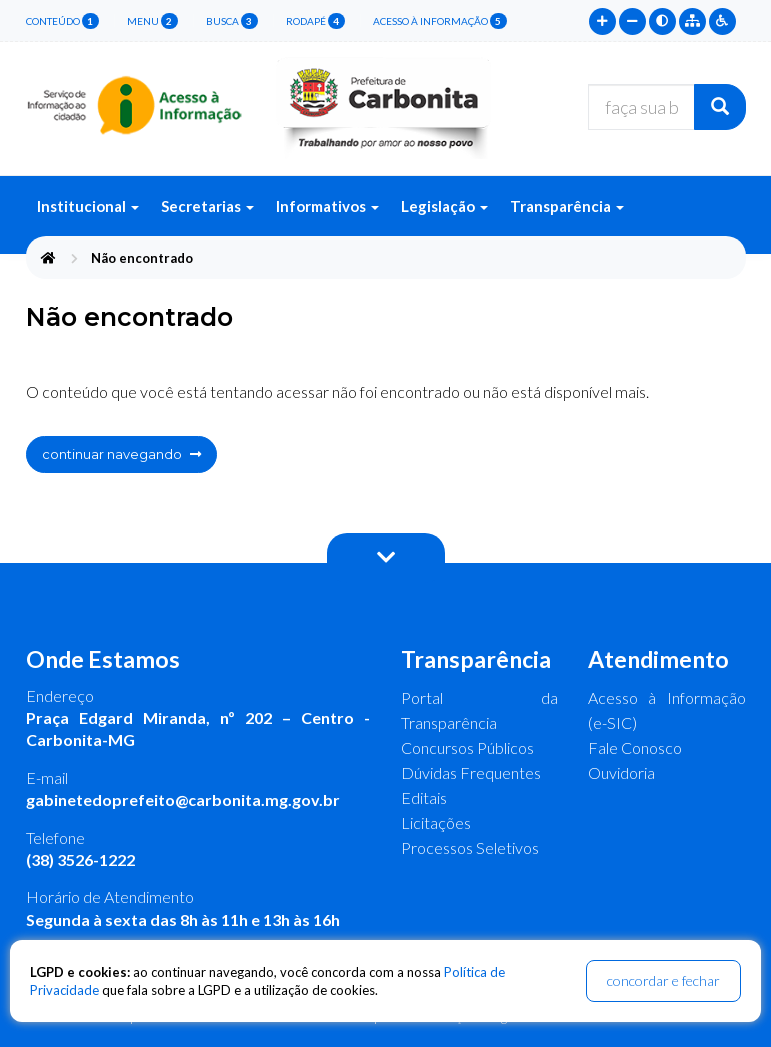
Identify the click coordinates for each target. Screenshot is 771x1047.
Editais (424, 797)
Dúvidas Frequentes (471, 772)
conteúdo (62, 21)
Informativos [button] (327, 206)
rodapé (315, 21)
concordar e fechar (663, 980)
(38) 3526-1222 (80, 859)
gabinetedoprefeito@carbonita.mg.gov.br (183, 799)
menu (152, 21)
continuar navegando (121, 454)
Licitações (436, 822)
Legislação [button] (444, 206)
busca (232, 21)
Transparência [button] (567, 206)
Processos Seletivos (470, 847)
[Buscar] (720, 107)
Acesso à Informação (440, 21)
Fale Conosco (635, 747)
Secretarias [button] (207, 206)
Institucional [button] (88, 206)
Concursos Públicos (467, 747)
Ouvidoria (621, 772)
